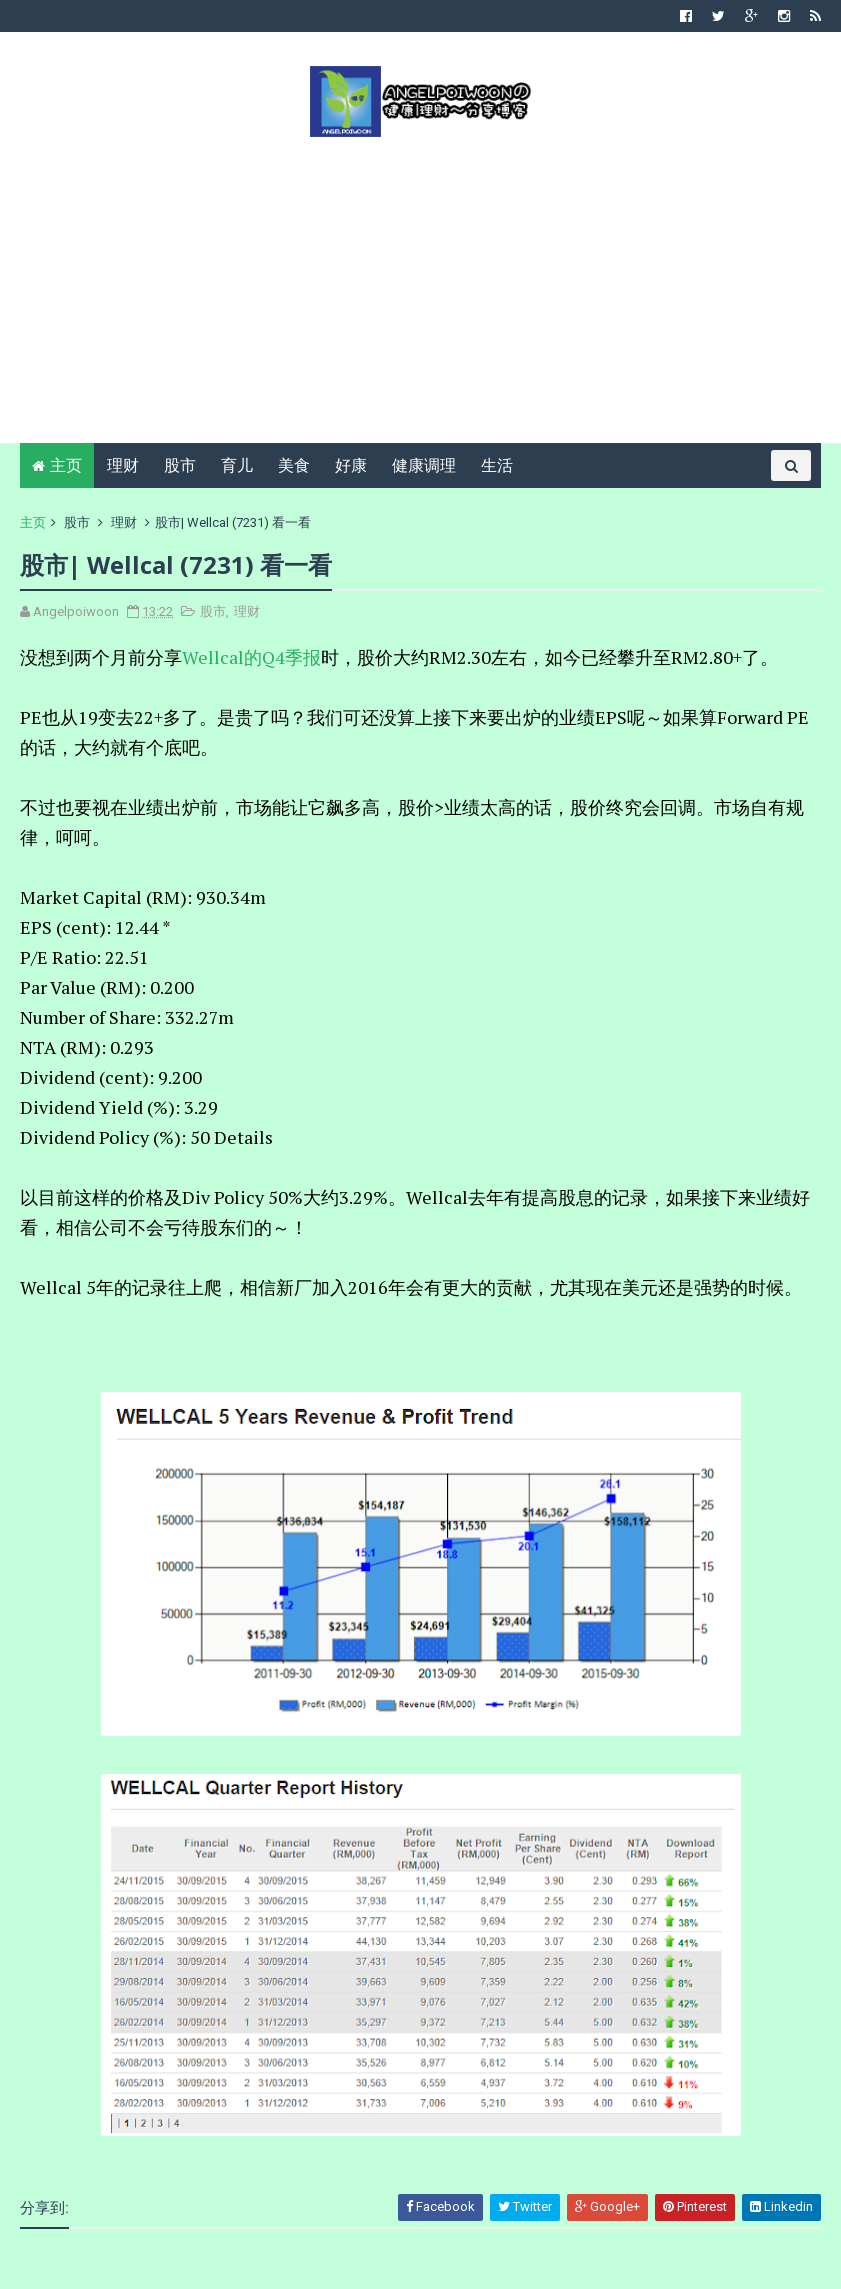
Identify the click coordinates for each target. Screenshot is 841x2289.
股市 (180, 465)
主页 (66, 465)
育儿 (237, 465)
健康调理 (424, 465)
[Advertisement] (420, 288)
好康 (351, 465)
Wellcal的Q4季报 (251, 657)
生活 (497, 465)
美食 (294, 465)
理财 (123, 465)
